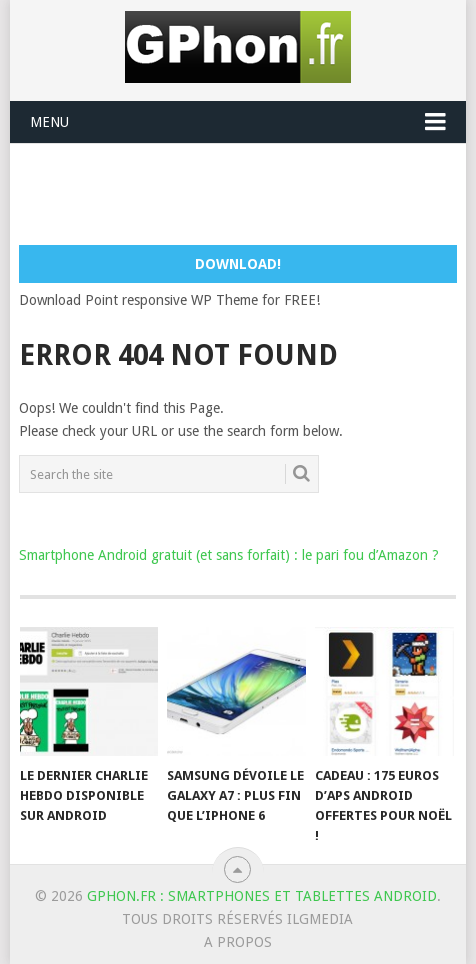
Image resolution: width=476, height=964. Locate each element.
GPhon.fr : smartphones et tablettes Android (262, 896)
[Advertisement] (247, 193)
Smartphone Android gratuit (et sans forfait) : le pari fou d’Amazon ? (229, 555)
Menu (49, 122)
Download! (238, 264)
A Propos (238, 942)
